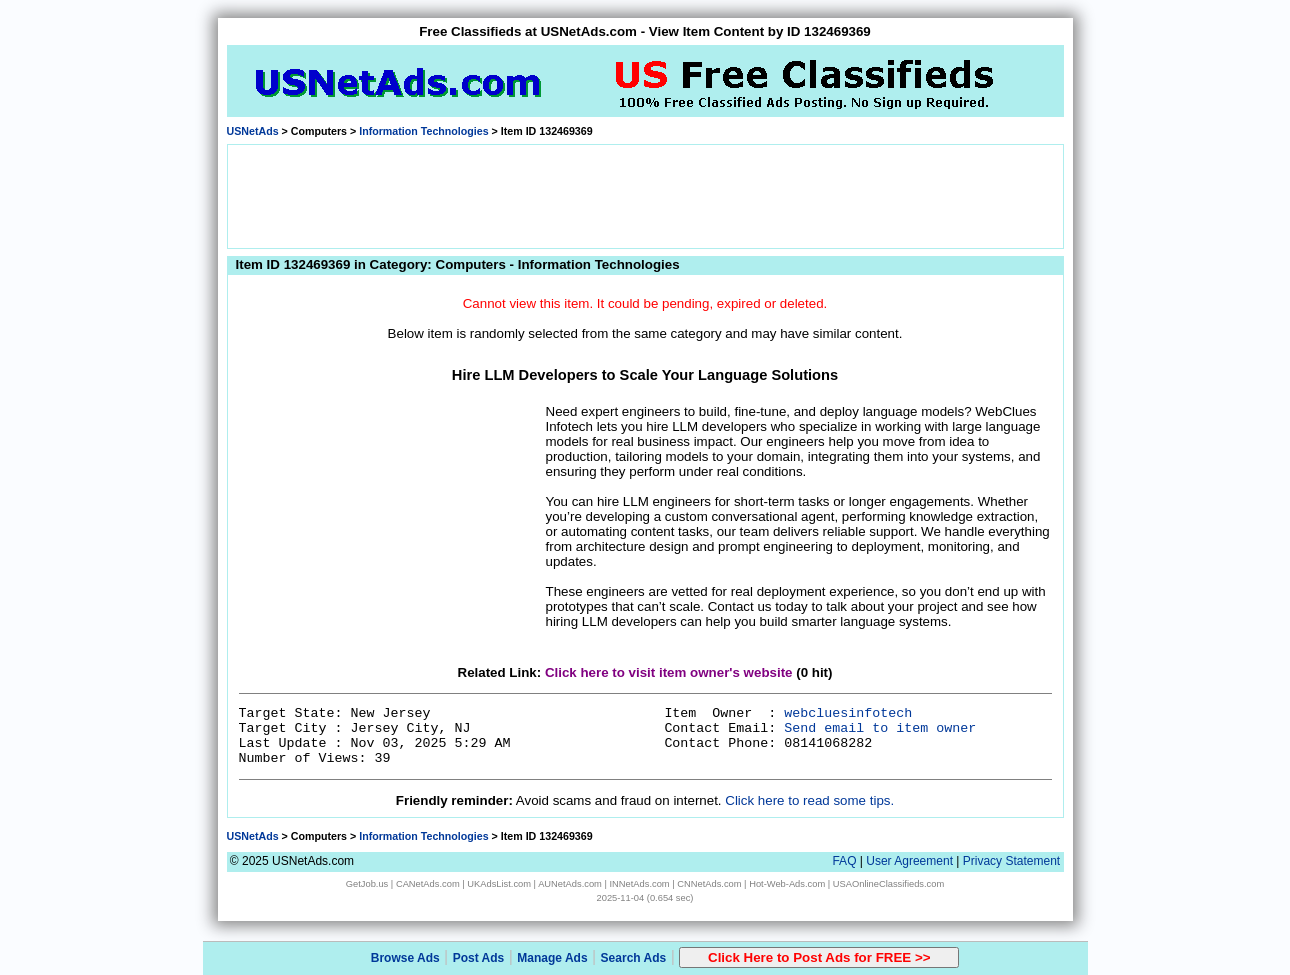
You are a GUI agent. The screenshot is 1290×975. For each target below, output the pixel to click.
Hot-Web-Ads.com (787, 884)
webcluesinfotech (848, 713)
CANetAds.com (428, 884)
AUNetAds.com (570, 884)
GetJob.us (367, 884)
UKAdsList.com (499, 884)
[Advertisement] (645, 195)
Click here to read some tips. (809, 800)
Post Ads (479, 958)
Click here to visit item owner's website (669, 672)
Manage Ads (552, 958)
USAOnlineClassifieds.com (888, 884)
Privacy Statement (1011, 861)
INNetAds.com (640, 884)
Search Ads (634, 958)
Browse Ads (405, 958)
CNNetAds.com (709, 884)
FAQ (844, 861)
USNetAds (253, 131)
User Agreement (909, 861)
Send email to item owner (880, 728)
